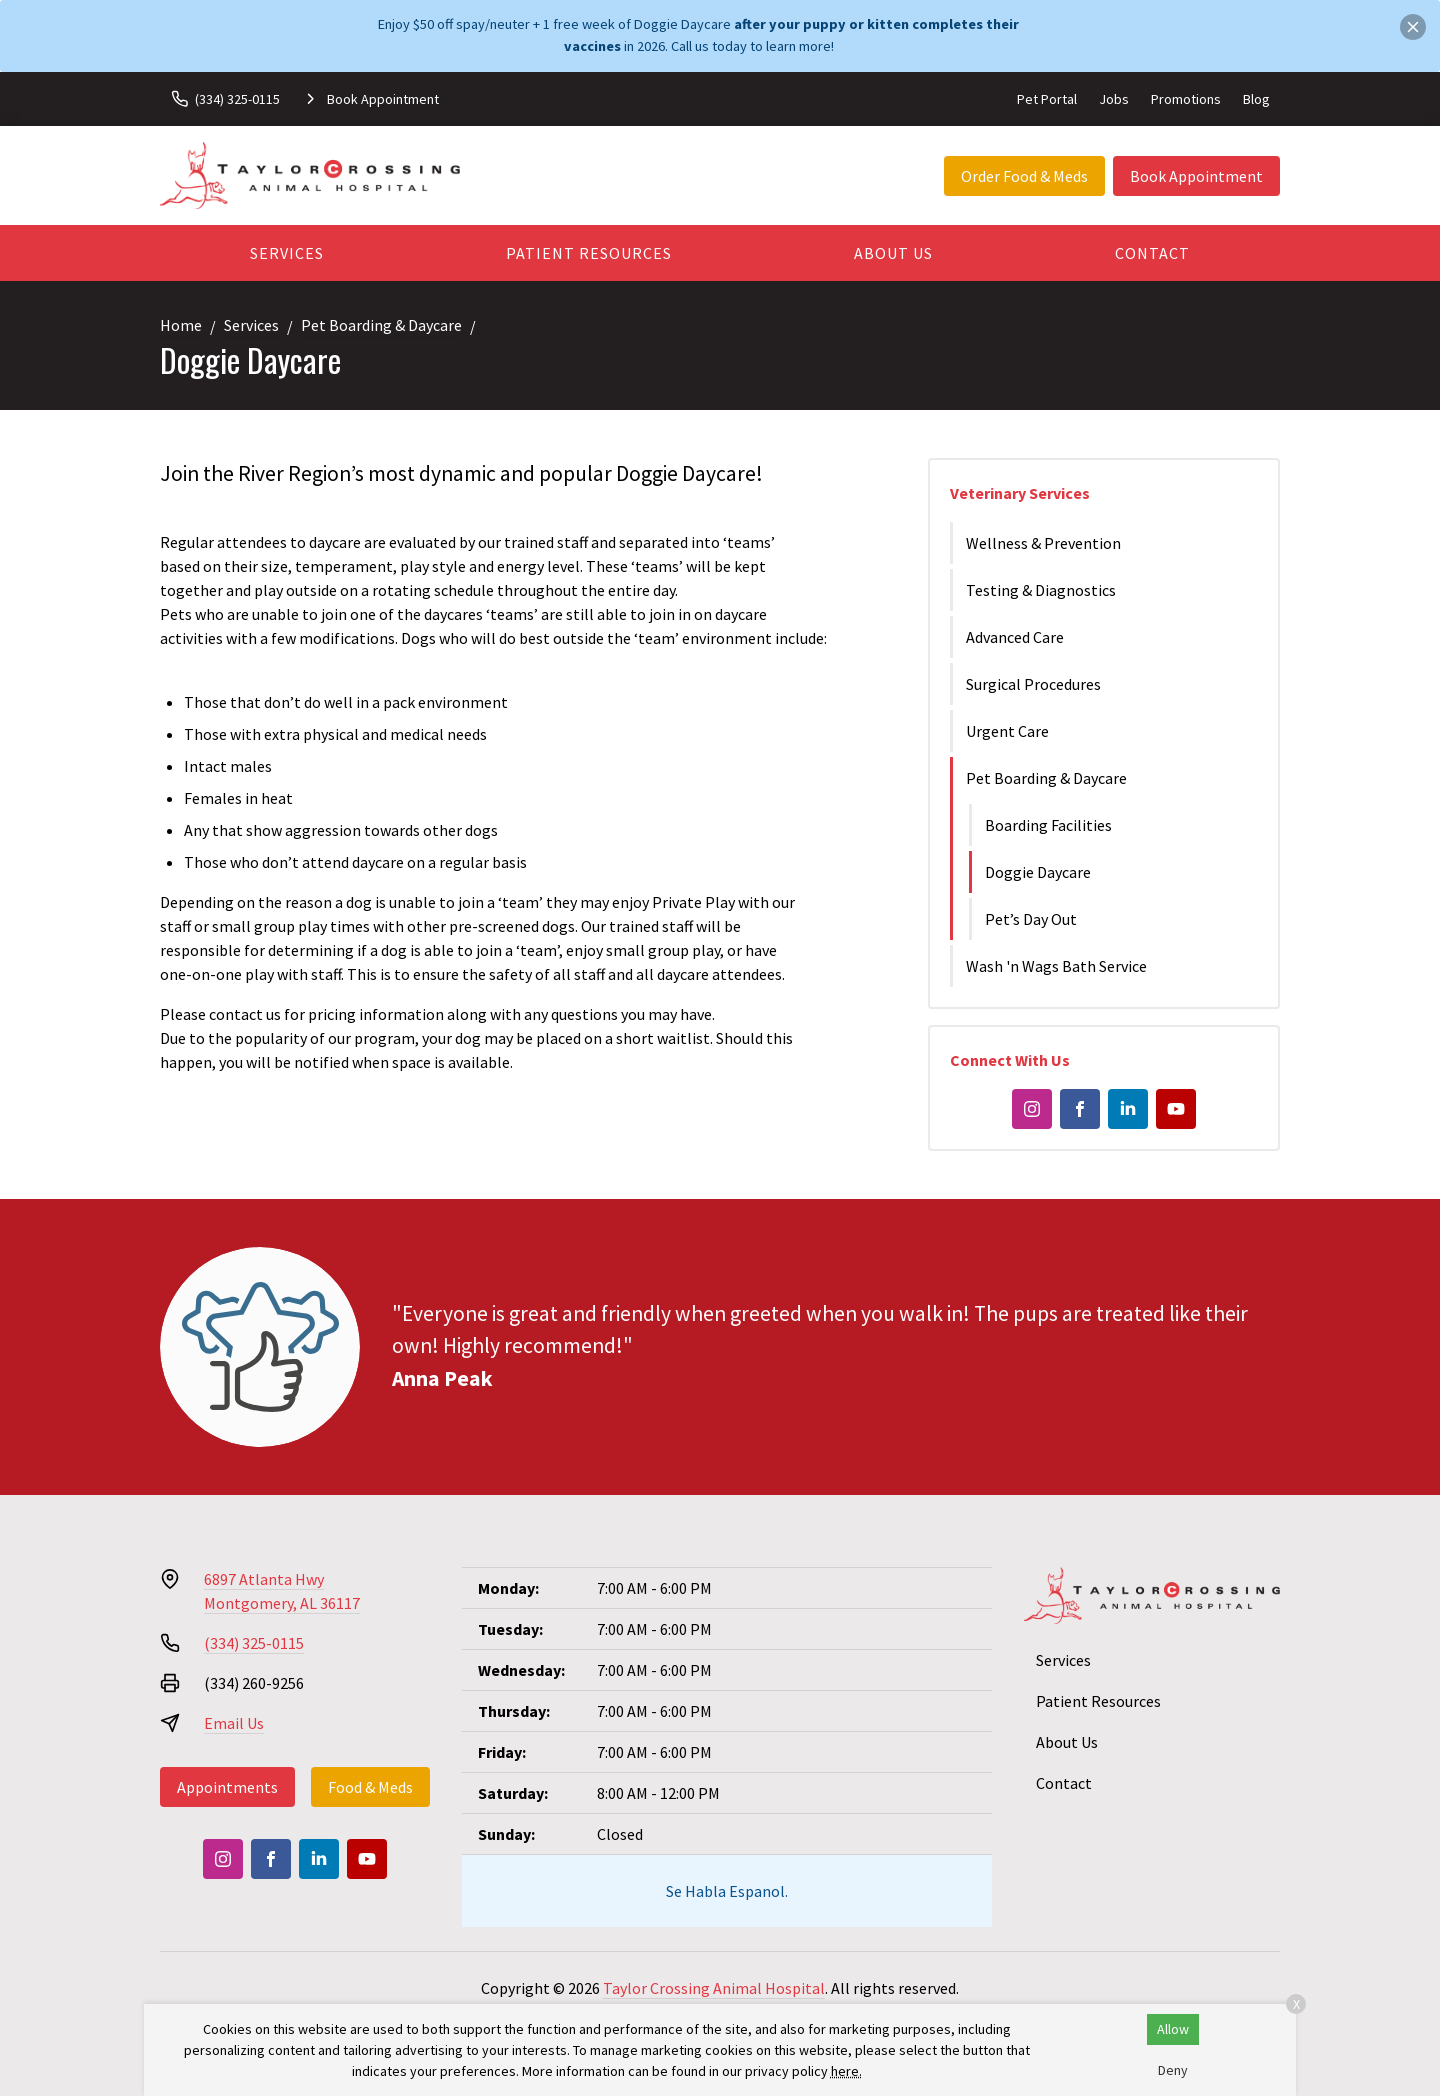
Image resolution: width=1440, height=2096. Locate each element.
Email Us (234, 1723)
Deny (1173, 2070)
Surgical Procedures (1033, 684)
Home (181, 325)
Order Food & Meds (1024, 176)
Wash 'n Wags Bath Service (1056, 966)
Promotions (1186, 99)
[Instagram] (1032, 1109)
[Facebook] (1080, 1109)
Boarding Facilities (1048, 825)
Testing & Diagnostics (1041, 590)
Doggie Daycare (1038, 872)
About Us (893, 253)
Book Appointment (1196, 176)
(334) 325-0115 (254, 1643)
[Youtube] (1176, 1109)
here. (846, 2071)
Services (287, 253)
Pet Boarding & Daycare (381, 325)
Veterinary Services (1020, 493)
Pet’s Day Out (1031, 919)
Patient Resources (589, 253)
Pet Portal (1047, 99)
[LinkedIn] (1128, 1109)
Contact (1152, 253)
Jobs (1114, 99)
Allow (1173, 2029)
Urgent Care (1007, 731)
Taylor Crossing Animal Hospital (714, 1988)
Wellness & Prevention (1043, 543)
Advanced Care (1015, 637)
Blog (1256, 99)
